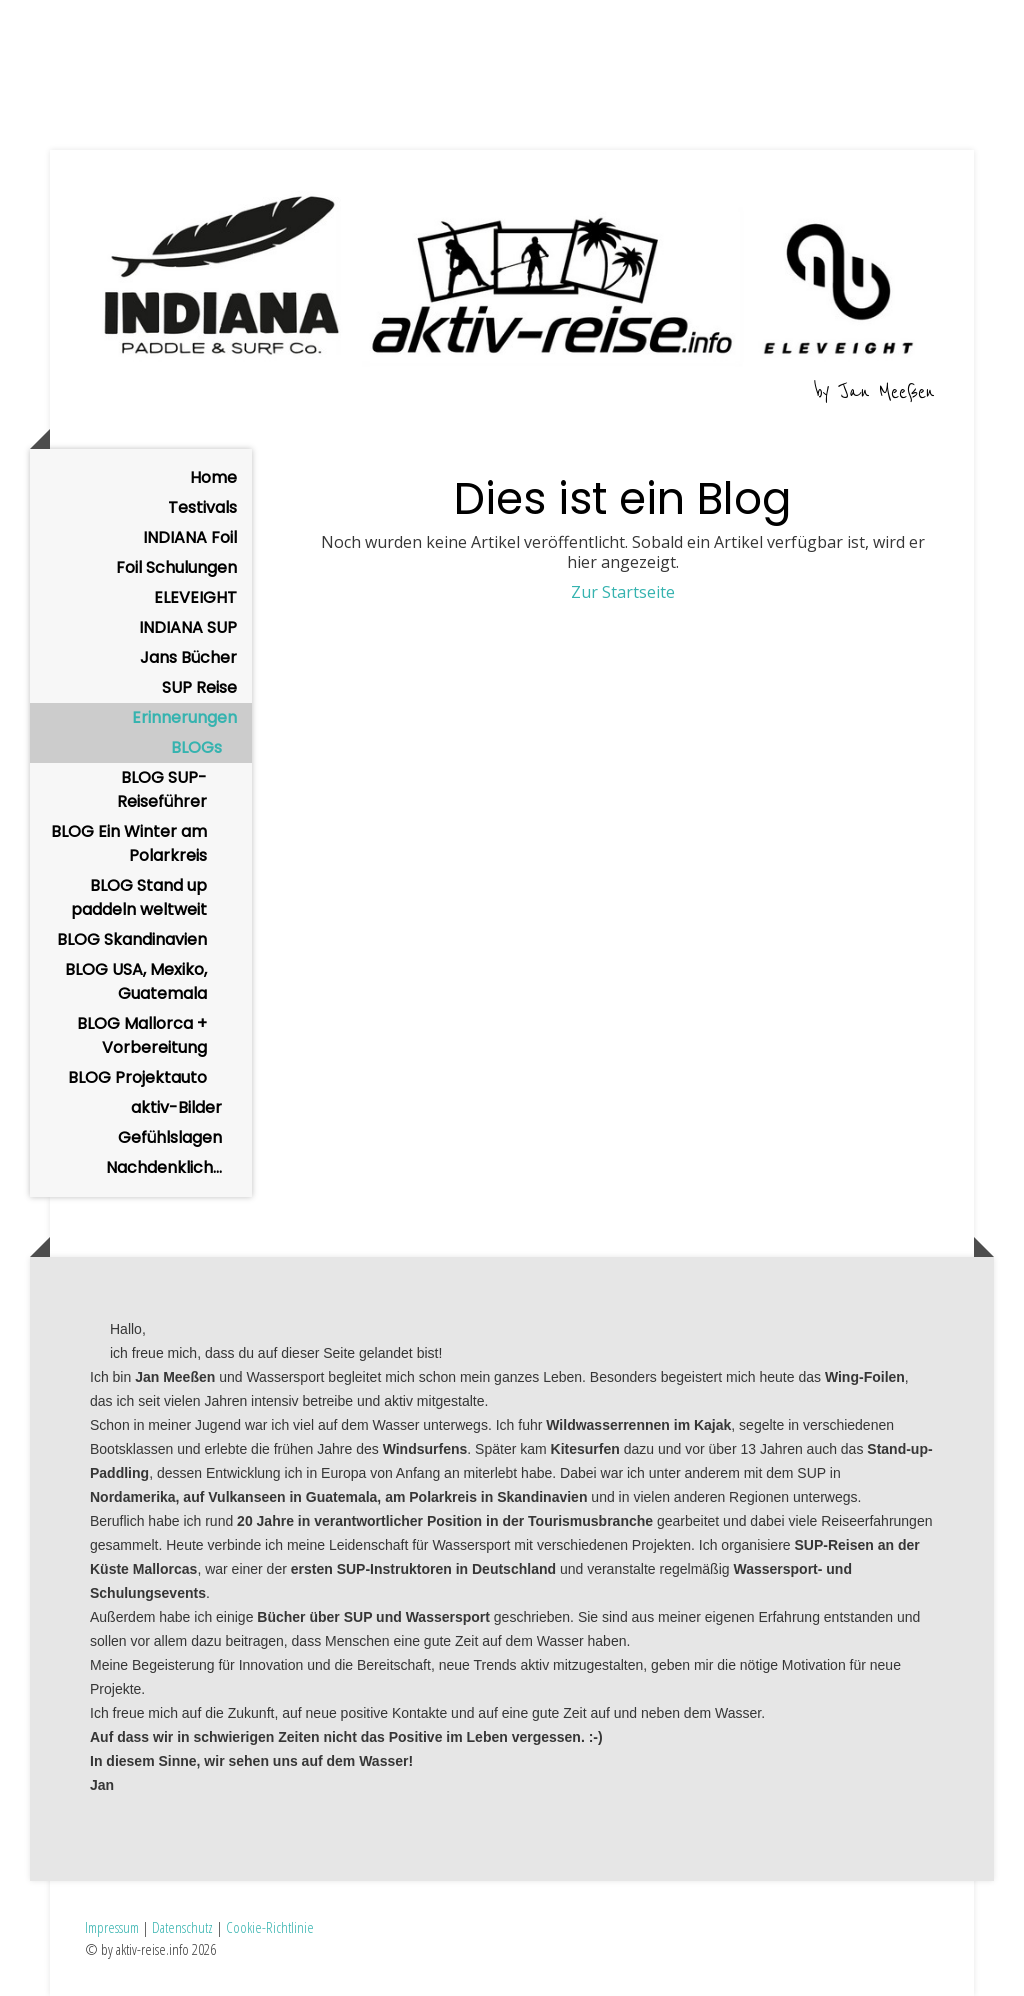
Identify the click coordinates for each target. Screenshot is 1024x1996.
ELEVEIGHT (195, 597)
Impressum (112, 1927)
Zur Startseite (623, 592)
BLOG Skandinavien (132, 939)
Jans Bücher (188, 657)
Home (213, 477)
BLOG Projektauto (137, 1077)
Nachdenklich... (164, 1167)
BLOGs (196, 747)
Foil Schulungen (176, 567)
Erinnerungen (184, 717)
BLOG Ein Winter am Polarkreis (129, 843)
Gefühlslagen (170, 1137)
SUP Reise (199, 687)
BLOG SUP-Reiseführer (162, 789)
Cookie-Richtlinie (270, 1927)
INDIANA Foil (190, 537)
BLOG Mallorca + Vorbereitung (142, 1035)
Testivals (202, 507)
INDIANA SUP (188, 627)
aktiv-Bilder (176, 1107)
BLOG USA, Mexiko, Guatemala (136, 981)
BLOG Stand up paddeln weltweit (139, 897)
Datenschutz (182, 1927)
